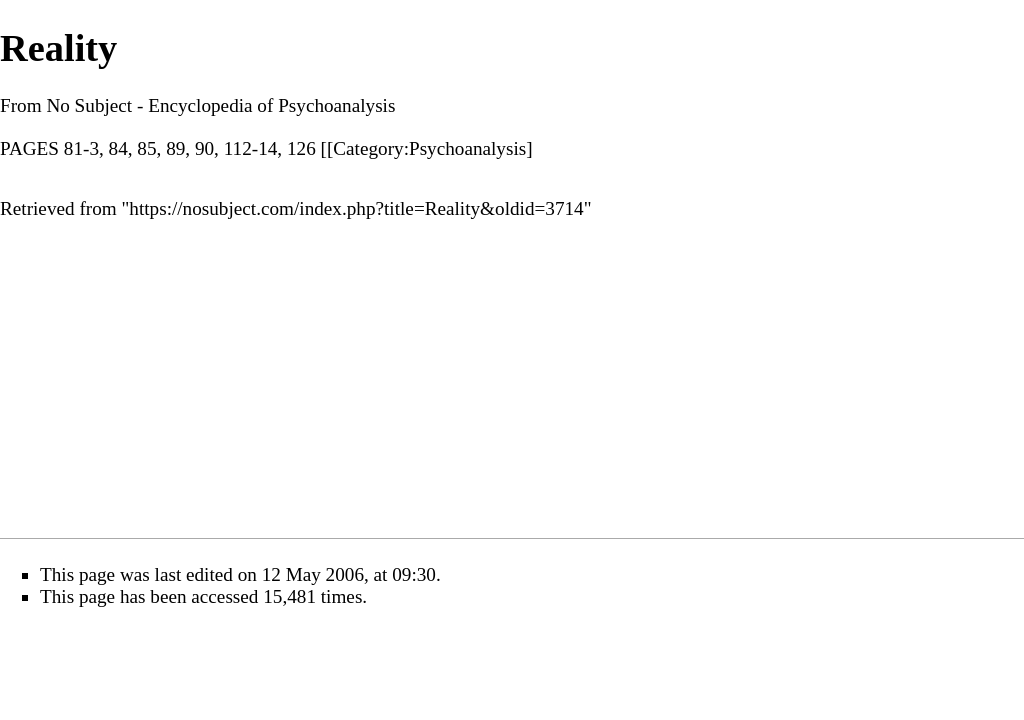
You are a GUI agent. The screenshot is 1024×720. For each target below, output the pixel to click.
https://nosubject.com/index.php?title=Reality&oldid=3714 (356, 208)
